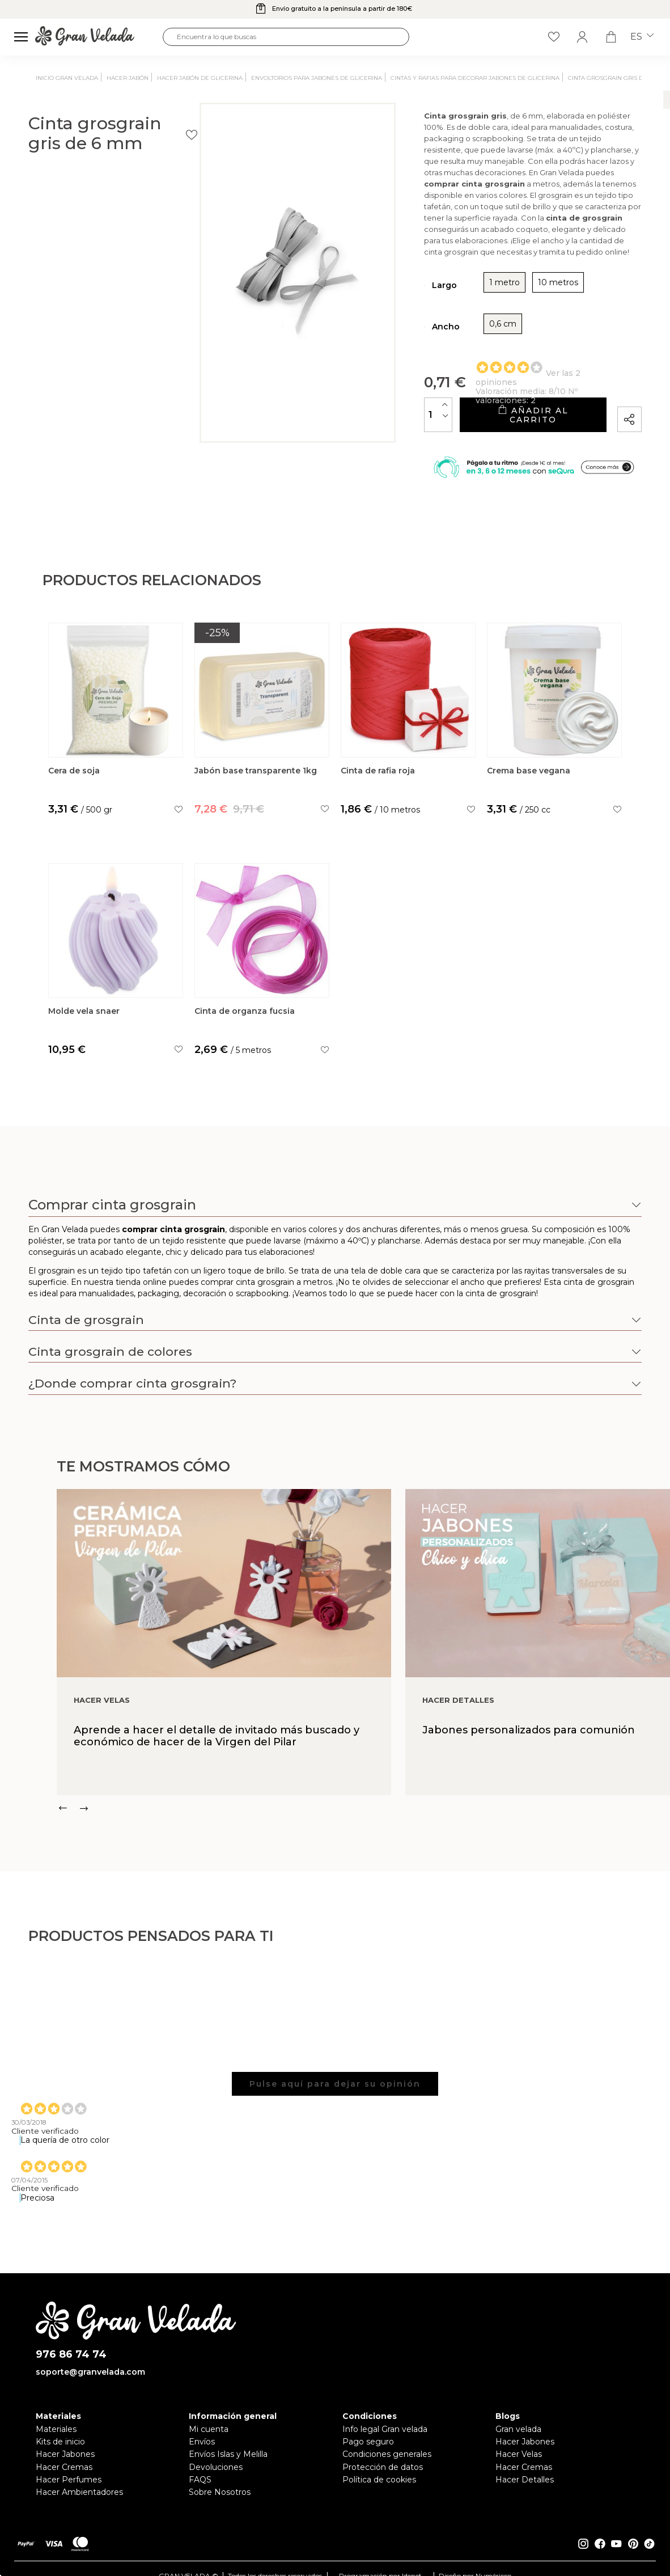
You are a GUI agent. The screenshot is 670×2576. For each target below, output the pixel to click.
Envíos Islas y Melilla (228, 2468)
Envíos (202, 2456)
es (642, 37)
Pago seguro (368, 2456)
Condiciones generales (386, 2468)
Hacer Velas (518, 2468)
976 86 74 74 (71, 2369)
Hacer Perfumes (68, 2494)
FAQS (200, 2494)
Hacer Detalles (524, 2494)
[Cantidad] (348, 418)
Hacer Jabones (65, 2468)
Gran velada (518, 2443)
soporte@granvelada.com (90, 2386)
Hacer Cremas (64, 2481)
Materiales (56, 2443)
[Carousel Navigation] (363, 1822)
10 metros (468, 290)
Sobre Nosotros (220, 2506)
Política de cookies (379, 2494)
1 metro (414, 290)
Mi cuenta (208, 2443)
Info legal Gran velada (384, 2443)
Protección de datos (382, 2481)
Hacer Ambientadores (79, 2506)
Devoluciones (216, 2481)
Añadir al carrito (487, 418)
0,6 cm (412, 332)
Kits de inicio (60, 2456)
